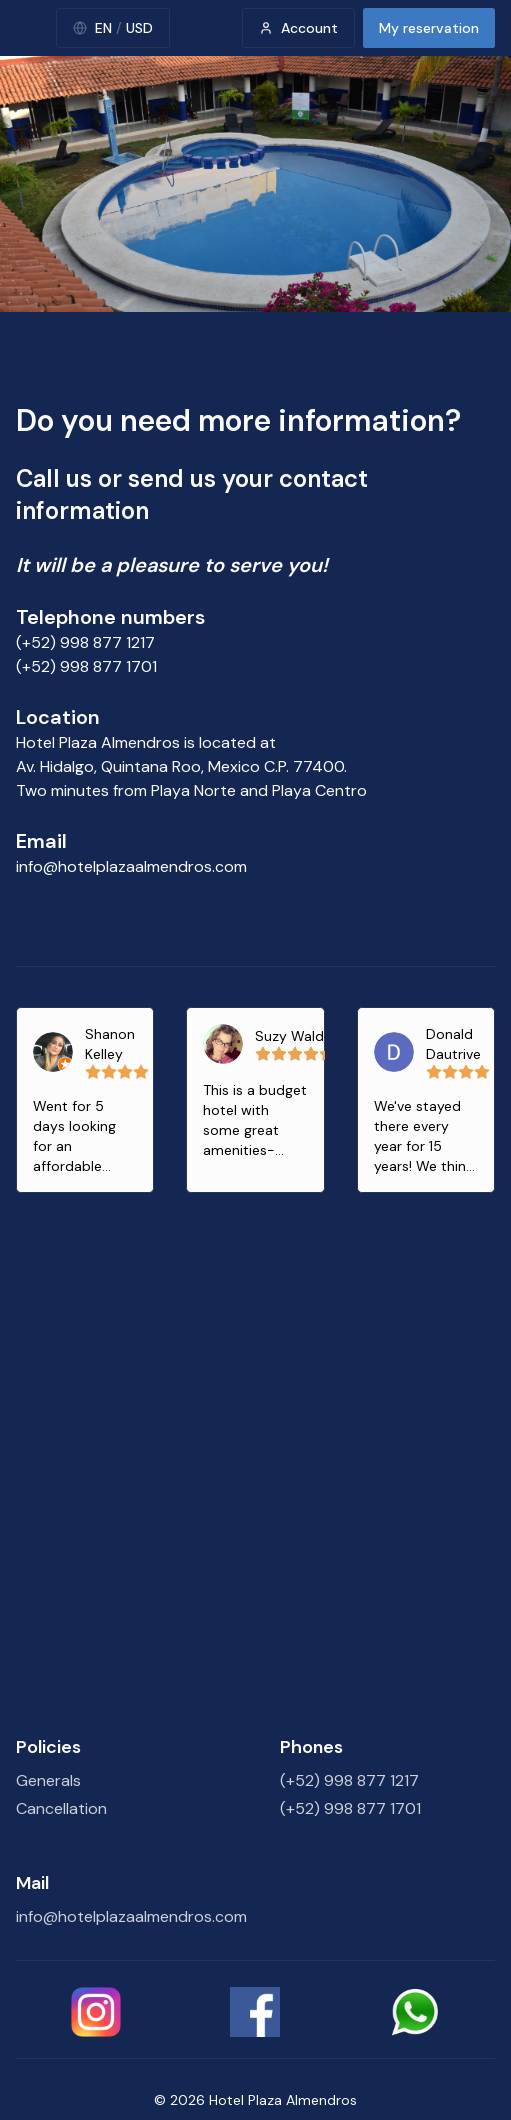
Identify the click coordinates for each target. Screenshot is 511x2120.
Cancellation (61, 1808)
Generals (48, 1780)
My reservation (429, 28)
